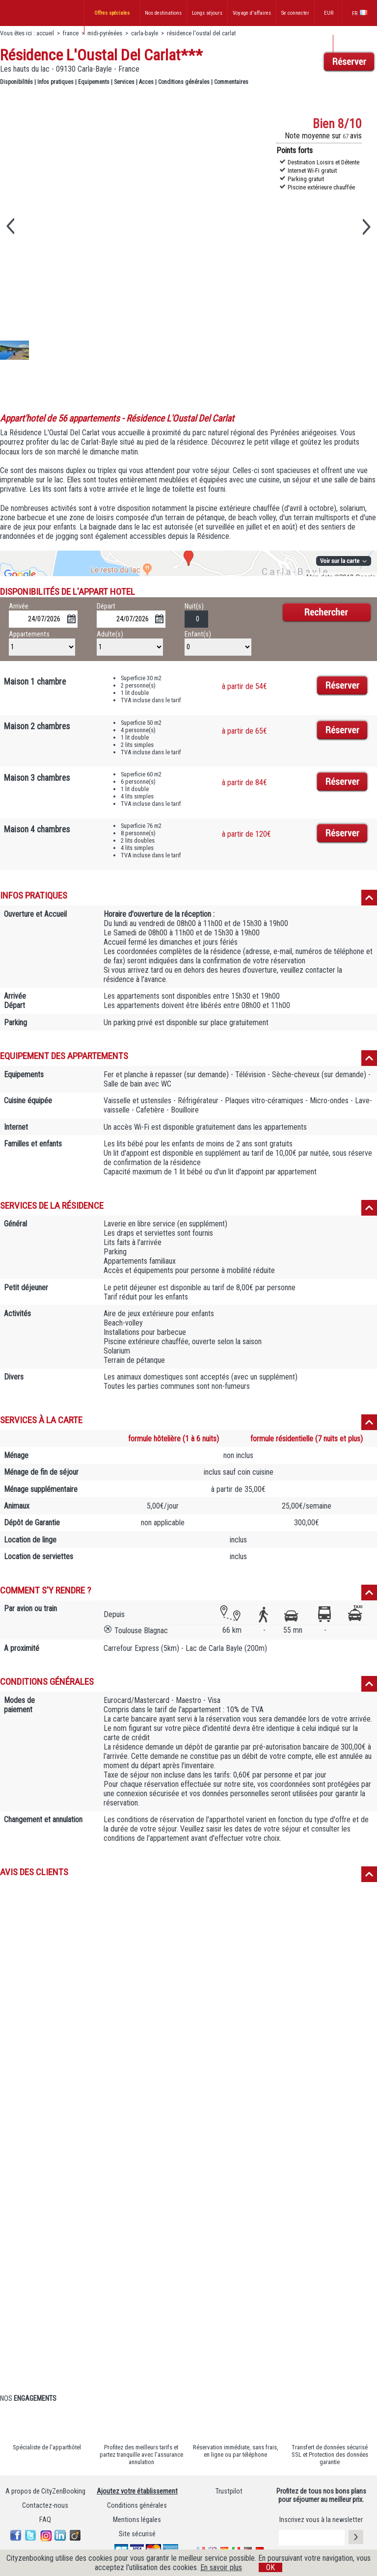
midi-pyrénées (104, 33)
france (71, 33)
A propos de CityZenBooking (45, 2491)
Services (124, 82)
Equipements (93, 82)
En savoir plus (221, 2567)
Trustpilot (228, 2491)
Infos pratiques (55, 82)
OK (270, 2567)
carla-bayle (144, 33)
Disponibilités (16, 82)
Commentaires (231, 82)
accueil (45, 33)
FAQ (45, 2520)
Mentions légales (137, 2520)
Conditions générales (184, 82)
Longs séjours (207, 13)
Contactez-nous (45, 2505)
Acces (146, 82)
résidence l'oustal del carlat (201, 33)
